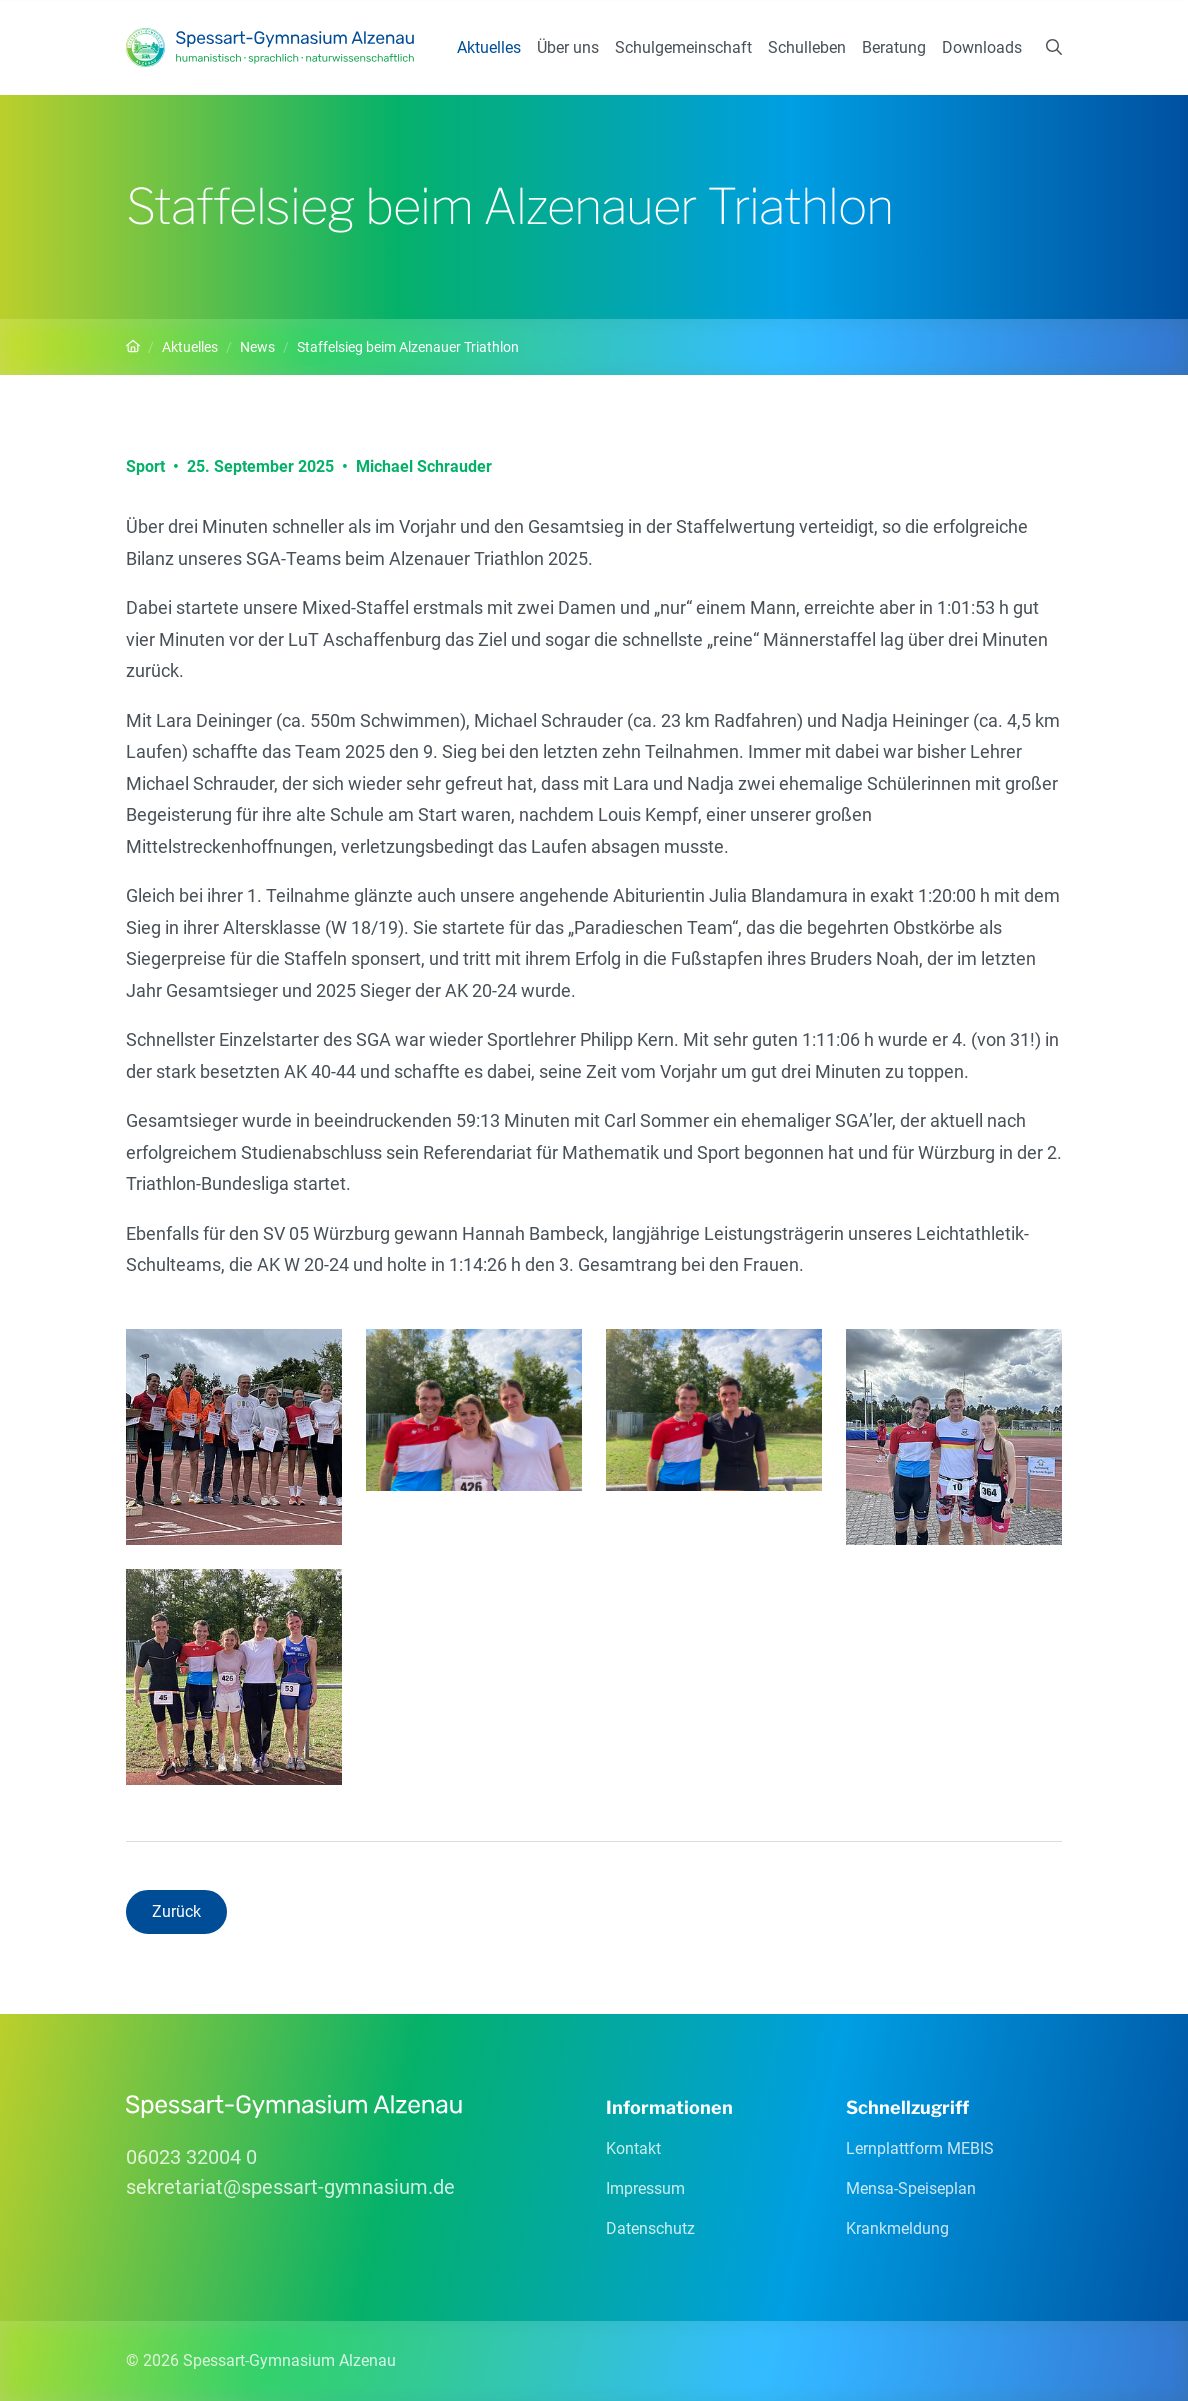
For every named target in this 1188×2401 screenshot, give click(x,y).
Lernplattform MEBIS (920, 2148)
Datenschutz (650, 2228)
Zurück (176, 1911)
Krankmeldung (897, 2228)
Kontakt (633, 2148)
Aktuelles (489, 47)
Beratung (894, 47)
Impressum (645, 2188)
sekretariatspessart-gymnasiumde (290, 2187)
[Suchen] (1054, 48)
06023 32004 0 (191, 2157)
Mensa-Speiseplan (911, 2188)
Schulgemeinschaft (683, 47)
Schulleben (807, 47)
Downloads (982, 47)
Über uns (568, 47)
